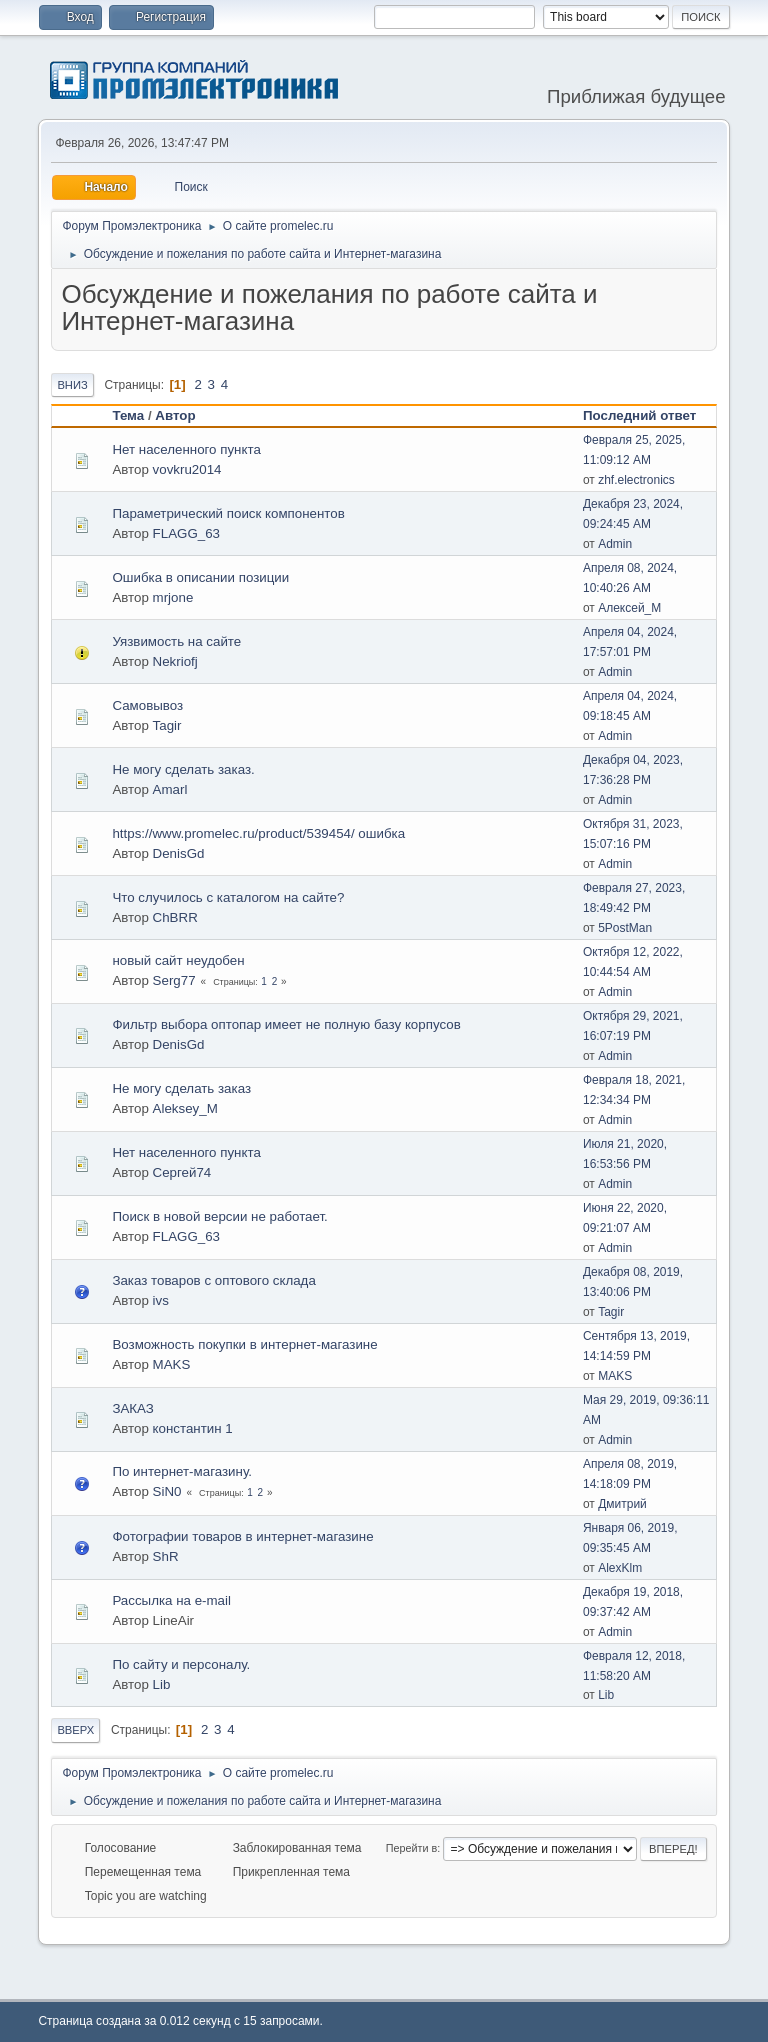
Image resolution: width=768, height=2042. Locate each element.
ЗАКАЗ (133, 1408)
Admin (615, 544)
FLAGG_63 (186, 533)
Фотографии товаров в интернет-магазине (242, 1536)
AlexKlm (620, 1568)
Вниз (72, 385)
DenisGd (179, 853)
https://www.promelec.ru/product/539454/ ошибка (258, 833)
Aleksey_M (185, 1108)
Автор (175, 415)
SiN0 (167, 1491)
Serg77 (174, 980)
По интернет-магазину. (182, 1471)
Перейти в (411, 1848)
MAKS (172, 1364)
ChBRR (175, 917)
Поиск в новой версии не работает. (219, 1216)
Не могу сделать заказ (181, 1088)
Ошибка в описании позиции (200, 577)
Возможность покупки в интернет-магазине (244, 1344)
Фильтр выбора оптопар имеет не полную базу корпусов (286, 1024)
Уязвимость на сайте (176, 641)
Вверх (75, 1730)
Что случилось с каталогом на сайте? (228, 897)
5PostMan (625, 928)
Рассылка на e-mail (171, 1600)
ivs (161, 1300)
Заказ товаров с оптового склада (213, 1280)
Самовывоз (147, 705)
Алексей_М (629, 608)
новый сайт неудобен (178, 960)
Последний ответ (648, 415)
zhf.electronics (636, 480)
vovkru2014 (187, 469)
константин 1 (193, 1428)
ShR (166, 1556)
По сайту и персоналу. (181, 1664)
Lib (162, 1684)
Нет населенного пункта (186, 449)
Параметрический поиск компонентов (228, 513)
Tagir (167, 725)
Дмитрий (622, 1504)
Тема (128, 415)
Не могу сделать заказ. (183, 769)
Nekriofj (175, 661)
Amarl (170, 789)
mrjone (173, 597)
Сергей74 (182, 1172)
